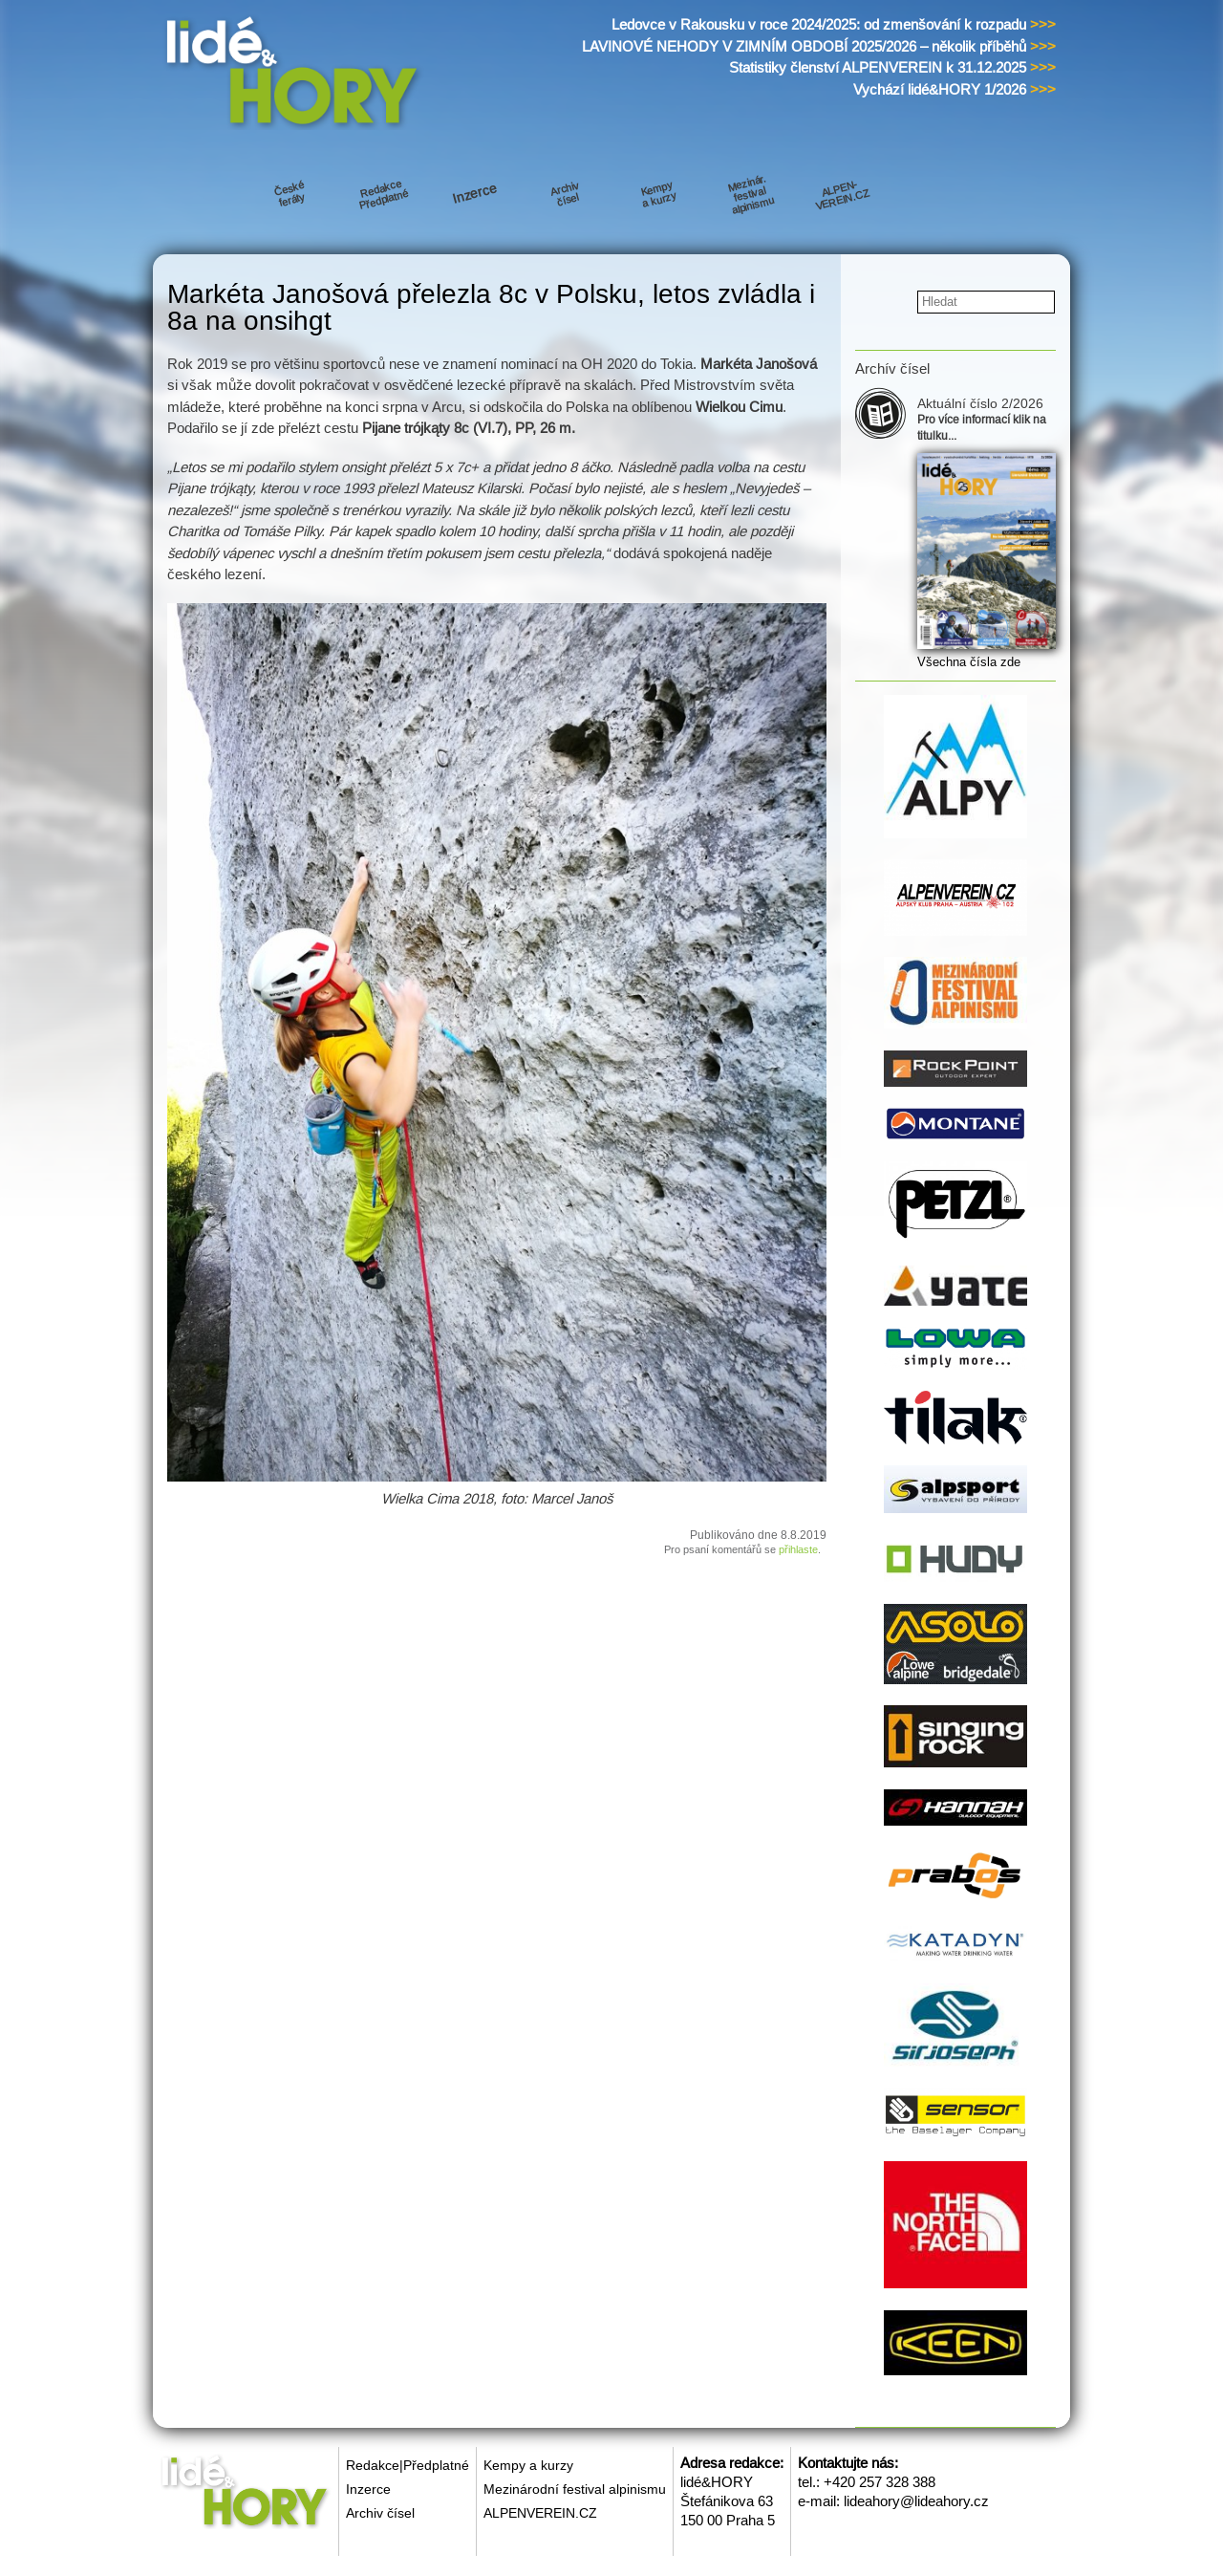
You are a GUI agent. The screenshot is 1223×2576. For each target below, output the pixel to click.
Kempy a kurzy (528, 2465)
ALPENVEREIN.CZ (540, 2513)
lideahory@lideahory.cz (916, 2501)
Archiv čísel (380, 2513)
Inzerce (368, 2489)
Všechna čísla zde (968, 662)
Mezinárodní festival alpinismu (574, 2489)
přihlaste (798, 1549)
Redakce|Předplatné (407, 2465)
